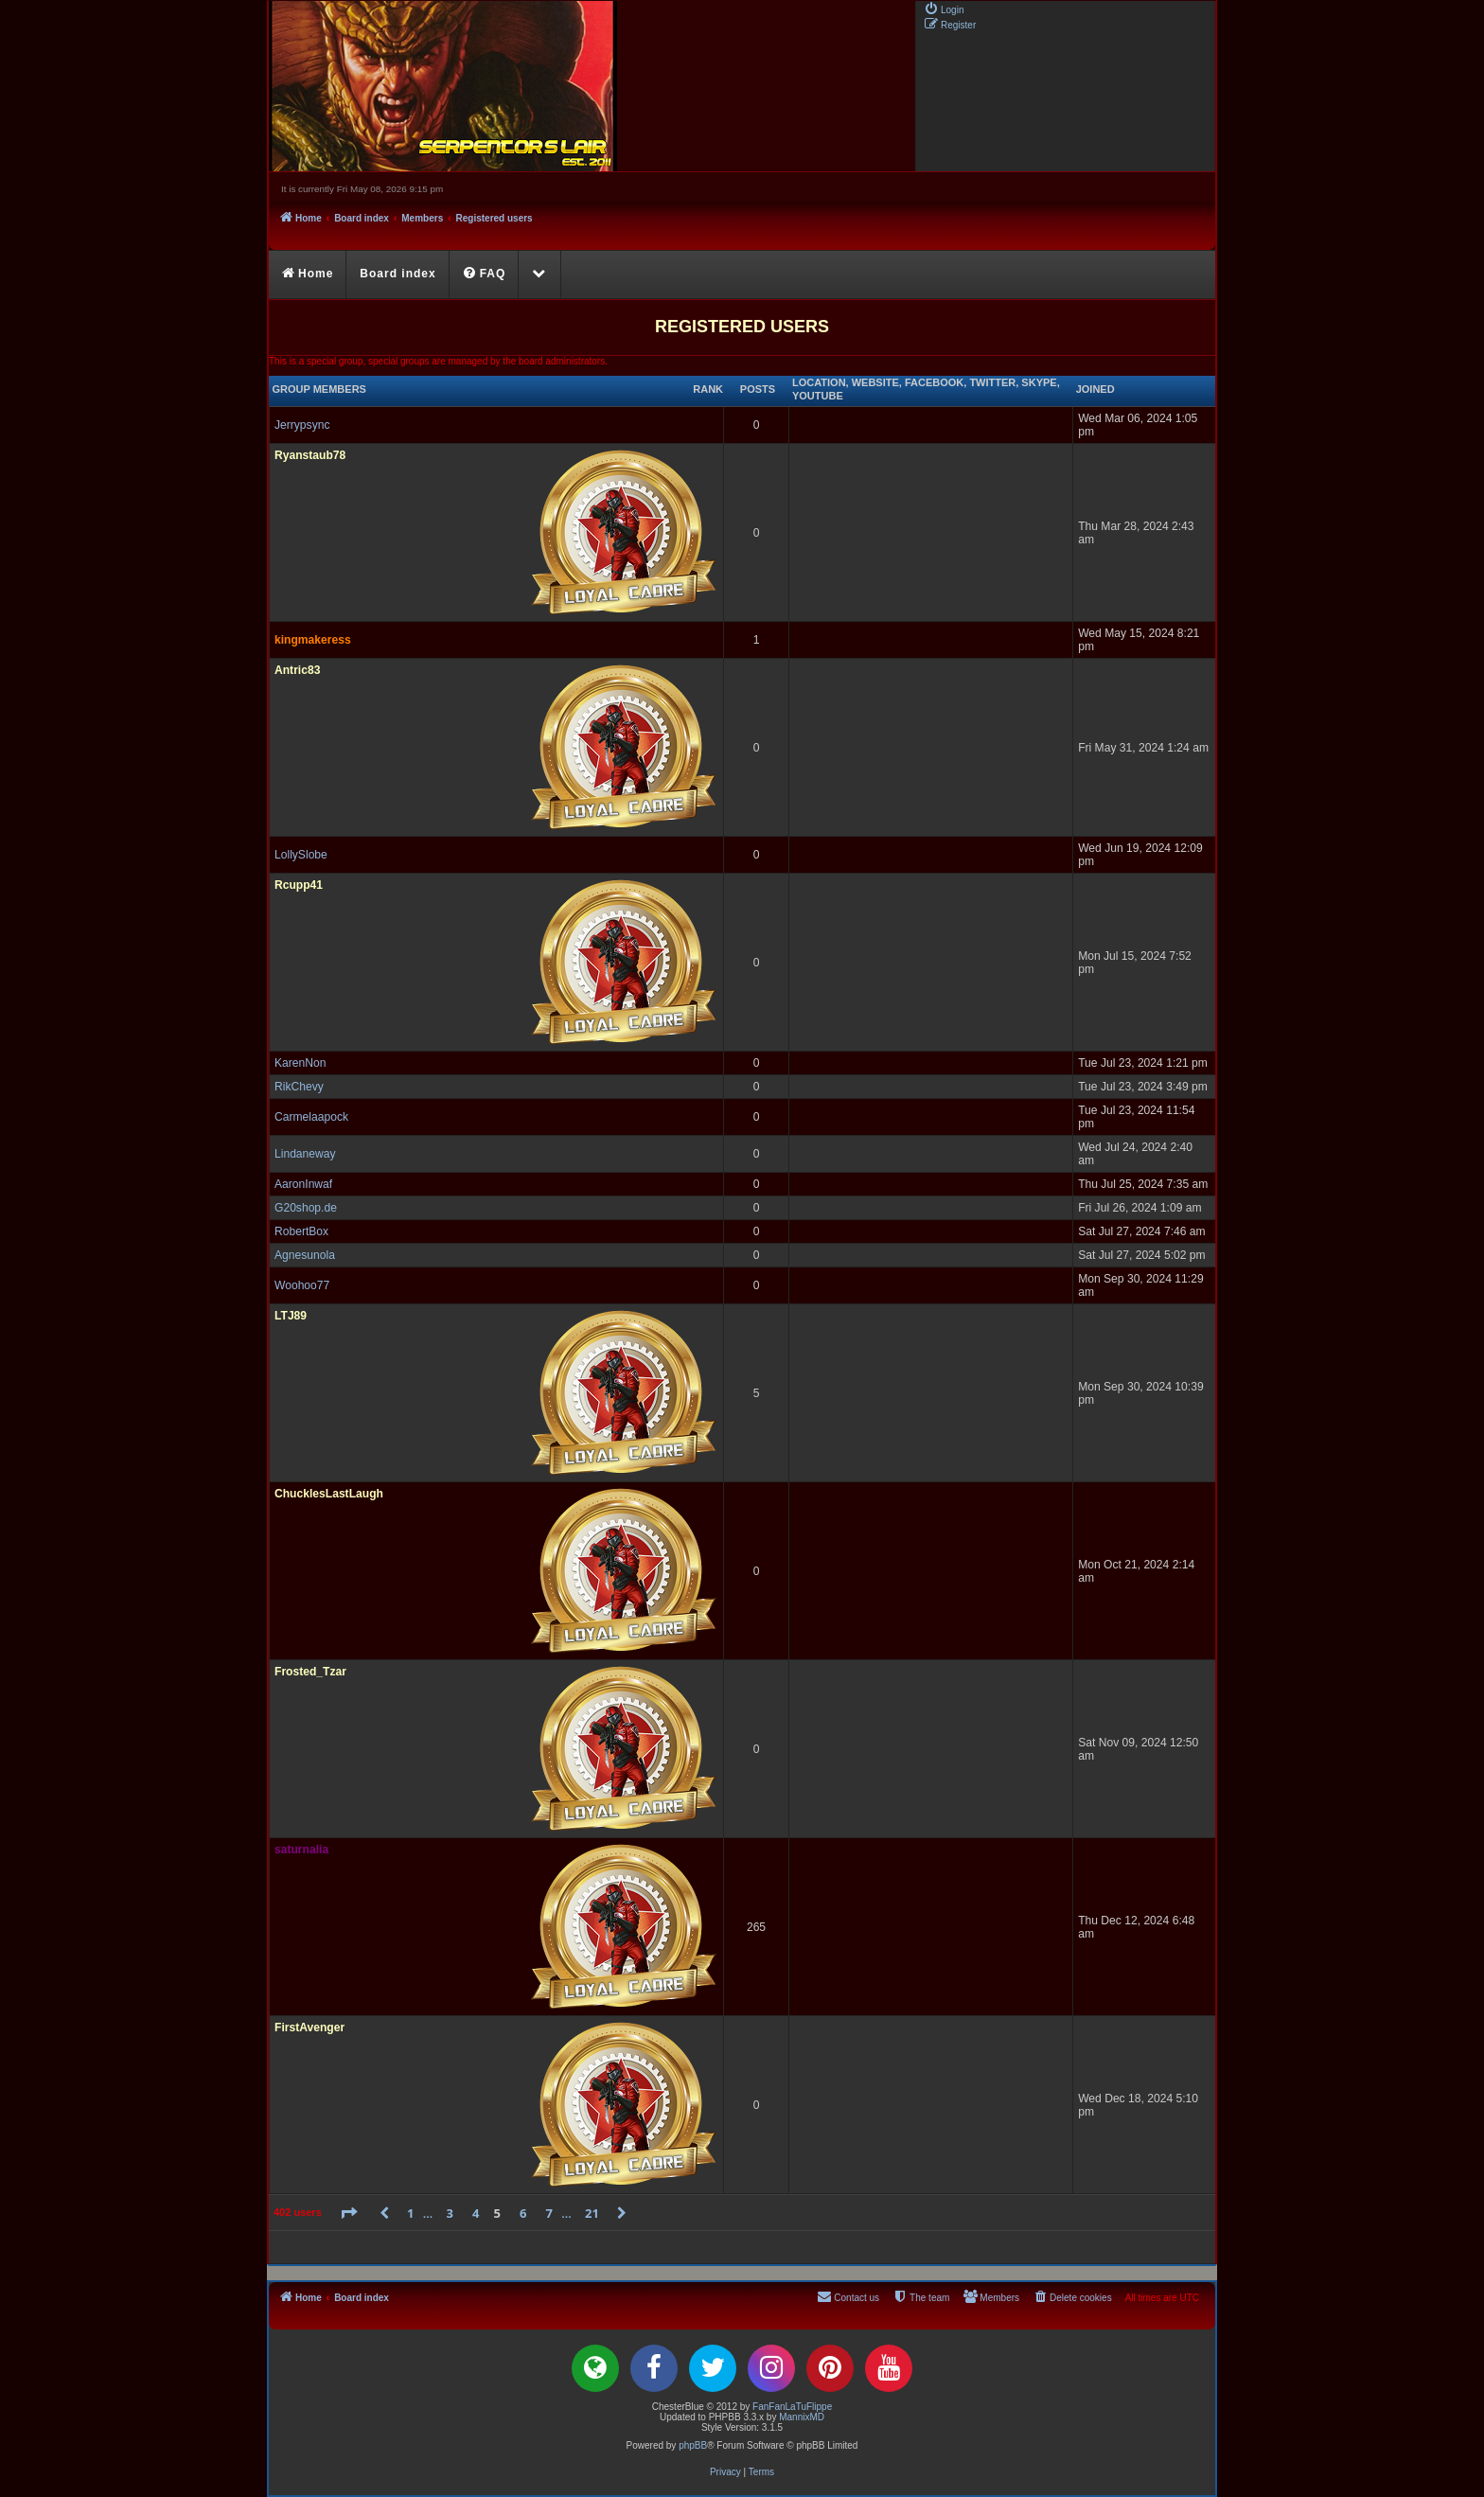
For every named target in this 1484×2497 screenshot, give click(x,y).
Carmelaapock (311, 1117)
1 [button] (410, 2213)
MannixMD (801, 2417)
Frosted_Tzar (310, 1671)
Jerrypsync (301, 425)
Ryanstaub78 (309, 455)
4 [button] (475, 2213)
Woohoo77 (301, 1285)
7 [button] (549, 2213)
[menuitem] (943, 8)
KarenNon (300, 1063)
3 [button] (450, 2213)
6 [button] (523, 2213)
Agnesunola (304, 1255)
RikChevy (299, 1086)
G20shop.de (305, 1207)
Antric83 (297, 670)
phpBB (693, 2445)
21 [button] (592, 2213)
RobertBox (301, 1231)
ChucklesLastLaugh (328, 1493)
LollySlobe (300, 854)
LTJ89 (290, 1315)
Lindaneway (305, 1153)
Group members (319, 389)
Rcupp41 (298, 885)
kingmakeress (312, 639)
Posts (757, 389)
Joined (1095, 389)
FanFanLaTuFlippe (792, 2406)
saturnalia (301, 1849)
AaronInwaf (303, 1184)
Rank (708, 389)
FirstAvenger (309, 2027)
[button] (348, 2213)
